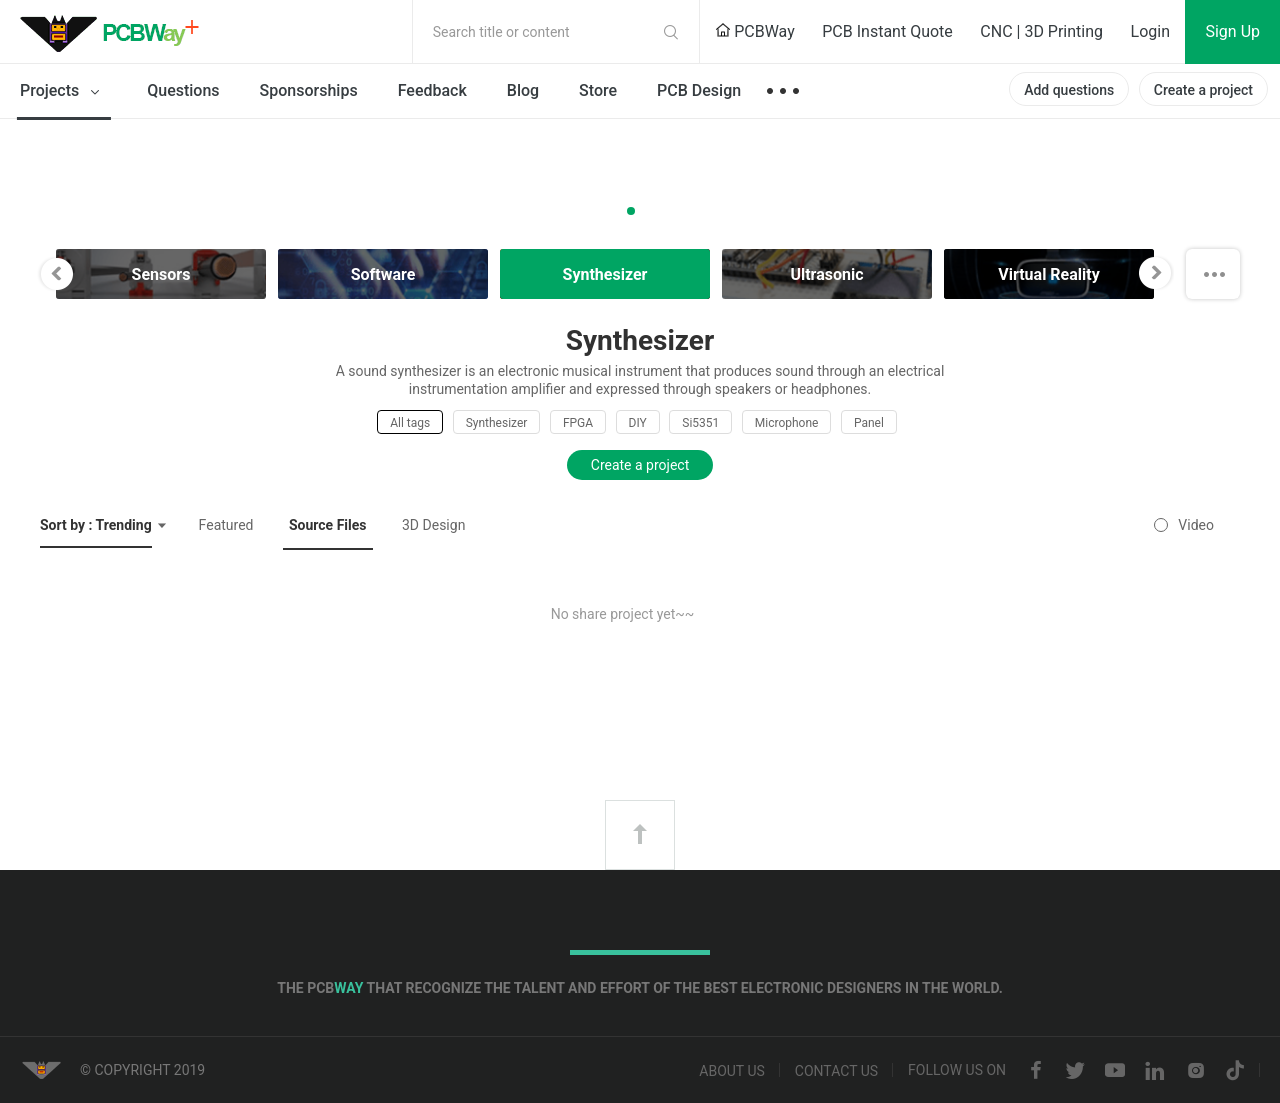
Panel (869, 423)
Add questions (1069, 90)
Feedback (432, 90)
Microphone (787, 423)
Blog (523, 90)
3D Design (433, 525)
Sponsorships (309, 90)
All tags (410, 423)
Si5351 (700, 423)
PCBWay (755, 31)
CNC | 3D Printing (1041, 31)
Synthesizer (497, 423)
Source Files (328, 525)
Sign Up (1232, 31)
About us (732, 1071)
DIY (638, 423)
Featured (226, 525)
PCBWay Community (115, 32)
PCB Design (699, 90)
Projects (63, 92)
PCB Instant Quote (887, 31)
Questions (183, 90)
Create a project (1203, 90)
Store (598, 90)
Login (1150, 31)
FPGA (578, 423)
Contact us (836, 1071)
